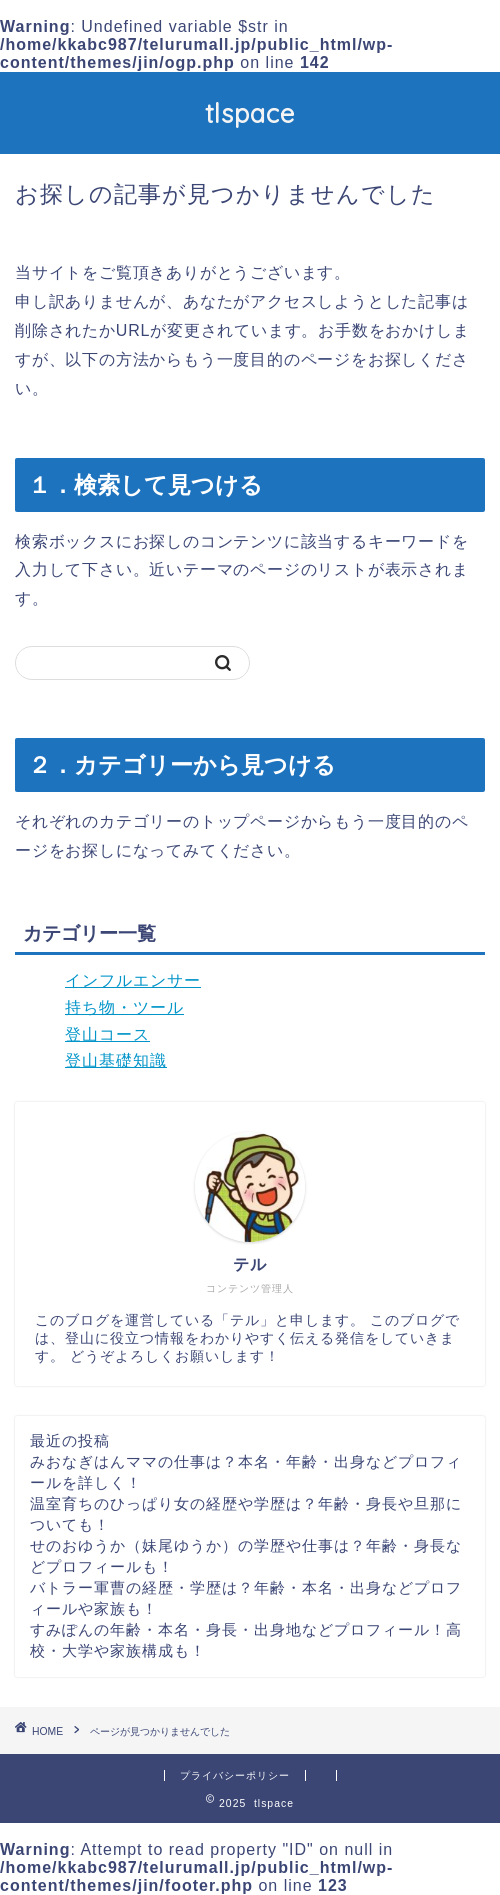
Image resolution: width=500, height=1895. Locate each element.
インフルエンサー (133, 980)
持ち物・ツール (124, 1007)
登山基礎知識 (116, 1060)
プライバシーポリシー (235, 1775)
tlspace (250, 113)
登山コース (107, 1034)
